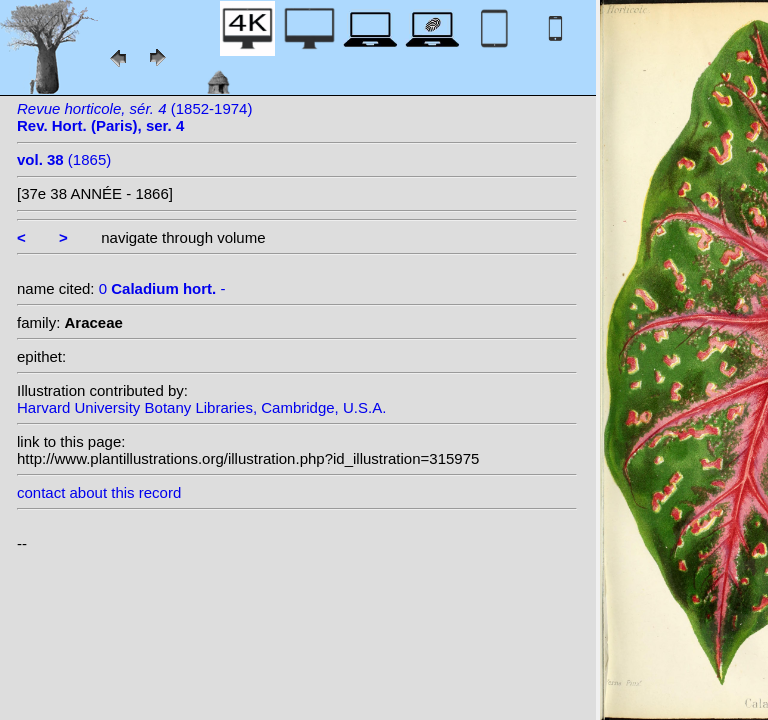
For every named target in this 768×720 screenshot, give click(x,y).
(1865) (64, 159)
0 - (162, 288)
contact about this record (99, 492)
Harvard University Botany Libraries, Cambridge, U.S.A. (201, 407)
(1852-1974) (134, 117)
